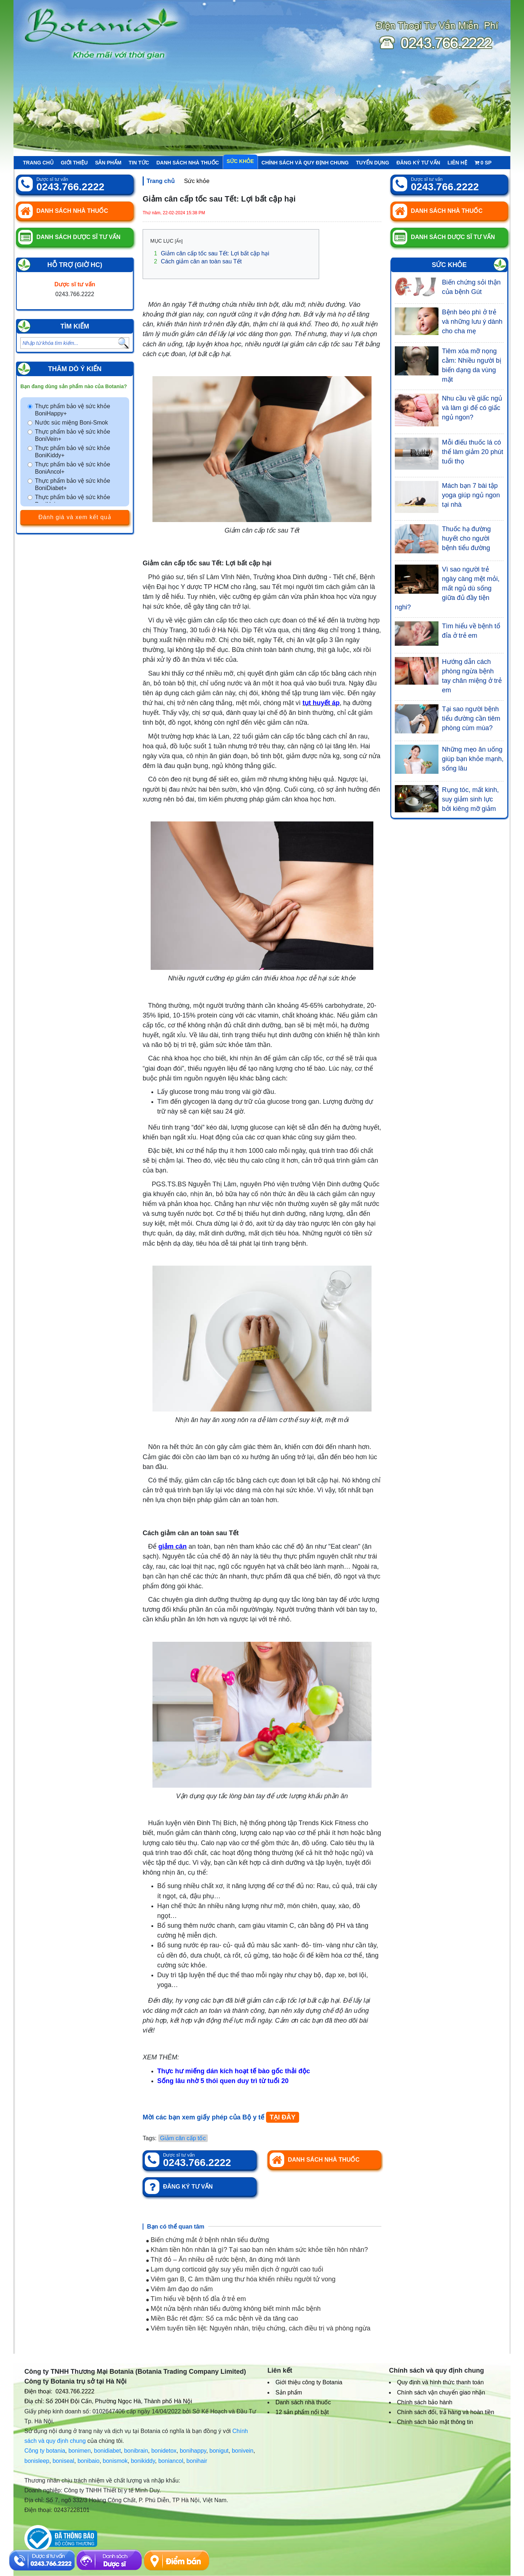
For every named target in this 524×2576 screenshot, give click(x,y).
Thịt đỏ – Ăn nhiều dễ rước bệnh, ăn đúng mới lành (223, 2259)
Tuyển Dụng (372, 163)
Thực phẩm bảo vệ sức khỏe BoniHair (72, 500)
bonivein (243, 2451)
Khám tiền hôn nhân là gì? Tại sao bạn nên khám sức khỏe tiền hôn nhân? (257, 2249)
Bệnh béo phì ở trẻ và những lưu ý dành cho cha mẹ (472, 321)
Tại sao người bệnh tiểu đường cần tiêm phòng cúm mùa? (471, 718)
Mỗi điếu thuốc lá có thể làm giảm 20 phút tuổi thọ (472, 452)
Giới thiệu (74, 163)
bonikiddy (143, 2461)
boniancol (170, 2461)
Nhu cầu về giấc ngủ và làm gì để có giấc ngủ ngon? (472, 408)
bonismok (115, 2461)
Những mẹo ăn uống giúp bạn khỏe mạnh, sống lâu (473, 759)
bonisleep (36, 2461)
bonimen (79, 2451)
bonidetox (163, 2451)
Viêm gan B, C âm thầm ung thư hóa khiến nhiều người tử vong (241, 2279)
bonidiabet (107, 2451)
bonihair (196, 2461)
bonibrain (136, 2451)
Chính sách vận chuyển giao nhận (441, 2392)
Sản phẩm (108, 163)
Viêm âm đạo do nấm (179, 2289)
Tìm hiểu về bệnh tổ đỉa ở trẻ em (196, 2298)
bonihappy (193, 2451)
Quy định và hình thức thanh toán (440, 2382)
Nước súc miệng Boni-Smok (71, 422)
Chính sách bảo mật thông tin (435, 2422)
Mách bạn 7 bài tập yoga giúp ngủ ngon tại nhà (471, 495)
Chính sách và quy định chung (305, 163)
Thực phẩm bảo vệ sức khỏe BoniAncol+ (72, 468)
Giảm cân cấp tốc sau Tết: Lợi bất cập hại (211, 253)
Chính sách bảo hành (424, 2402)
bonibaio (89, 2461)
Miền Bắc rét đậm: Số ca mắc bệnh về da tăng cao (222, 2318)
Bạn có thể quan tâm (176, 2226)
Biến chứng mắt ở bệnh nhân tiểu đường (207, 2239)
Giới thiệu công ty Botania (308, 2382)
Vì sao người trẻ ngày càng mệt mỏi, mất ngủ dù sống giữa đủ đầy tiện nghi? (447, 588)
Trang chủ (38, 163)
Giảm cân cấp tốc (183, 2138)
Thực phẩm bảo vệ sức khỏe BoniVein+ (72, 435)
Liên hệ (457, 163)
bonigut (219, 2451)
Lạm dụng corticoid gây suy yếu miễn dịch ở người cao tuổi (234, 2269)
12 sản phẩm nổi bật (302, 2412)
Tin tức (139, 163)
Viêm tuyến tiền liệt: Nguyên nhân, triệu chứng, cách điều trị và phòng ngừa (258, 2328)
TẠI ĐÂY (282, 2117)
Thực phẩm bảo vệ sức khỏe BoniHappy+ (72, 410)
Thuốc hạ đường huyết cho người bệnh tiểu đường (466, 538)
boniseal (63, 2461)
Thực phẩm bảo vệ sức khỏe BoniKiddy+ (72, 451)
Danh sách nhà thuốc (187, 163)
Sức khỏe (240, 161)
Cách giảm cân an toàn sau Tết (198, 261)
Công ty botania (44, 2451)
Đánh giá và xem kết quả (74, 517)
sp (483, 163)
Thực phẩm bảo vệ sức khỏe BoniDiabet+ (72, 484)
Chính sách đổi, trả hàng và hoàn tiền (445, 2412)
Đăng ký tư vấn (418, 163)
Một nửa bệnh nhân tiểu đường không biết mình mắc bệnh (233, 2308)
